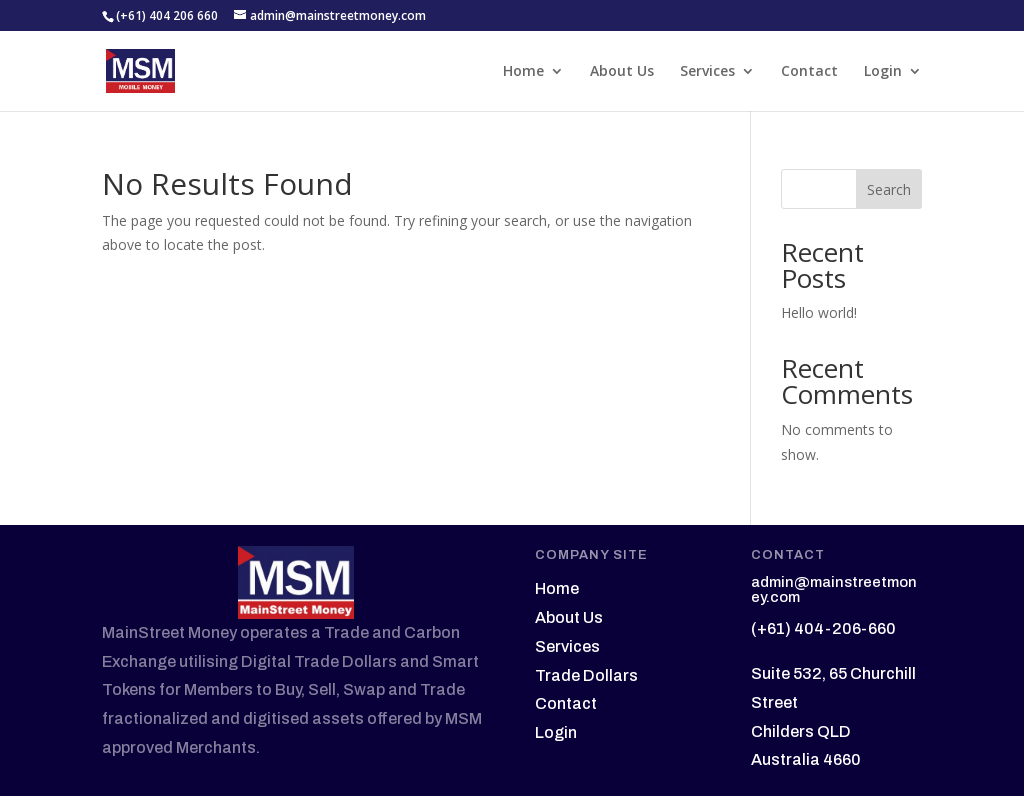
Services (707, 72)
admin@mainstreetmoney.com (834, 589)
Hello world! (819, 312)
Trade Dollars (586, 675)
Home (523, 72)
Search (889, 189)
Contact (809, 72)
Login (883, 72)
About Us (622, 72)
